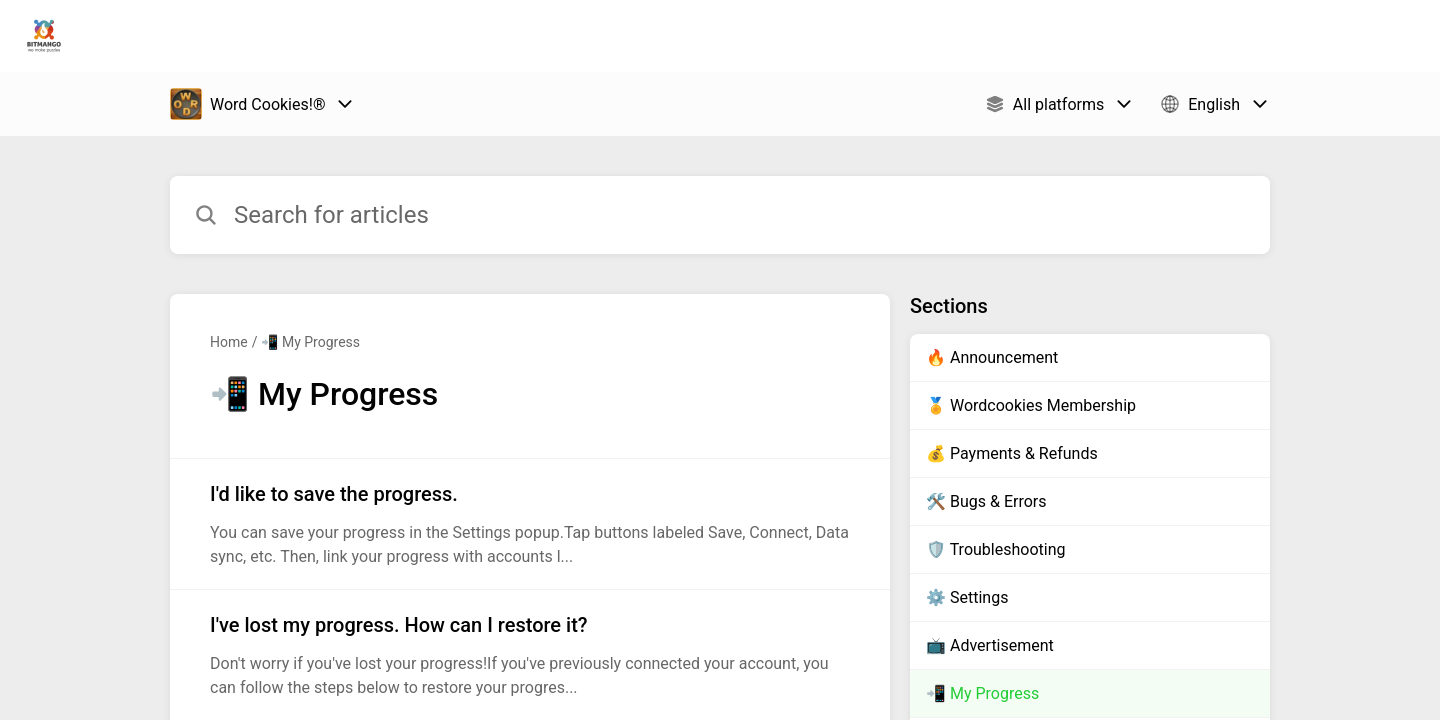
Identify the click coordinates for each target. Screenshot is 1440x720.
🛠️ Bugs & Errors (986, 501)
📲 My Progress (310, 342)
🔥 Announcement (992, 357)
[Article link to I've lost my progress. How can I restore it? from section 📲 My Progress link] (530, 655)
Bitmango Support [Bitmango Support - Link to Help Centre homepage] (186, 36)
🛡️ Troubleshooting (995, 549)
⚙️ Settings (967, 597)
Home (229, 342)
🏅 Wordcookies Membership (1031, 405)
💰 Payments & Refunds (1012, 453)
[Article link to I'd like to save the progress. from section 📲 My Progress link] (530, 524)
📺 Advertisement (990, 645)
